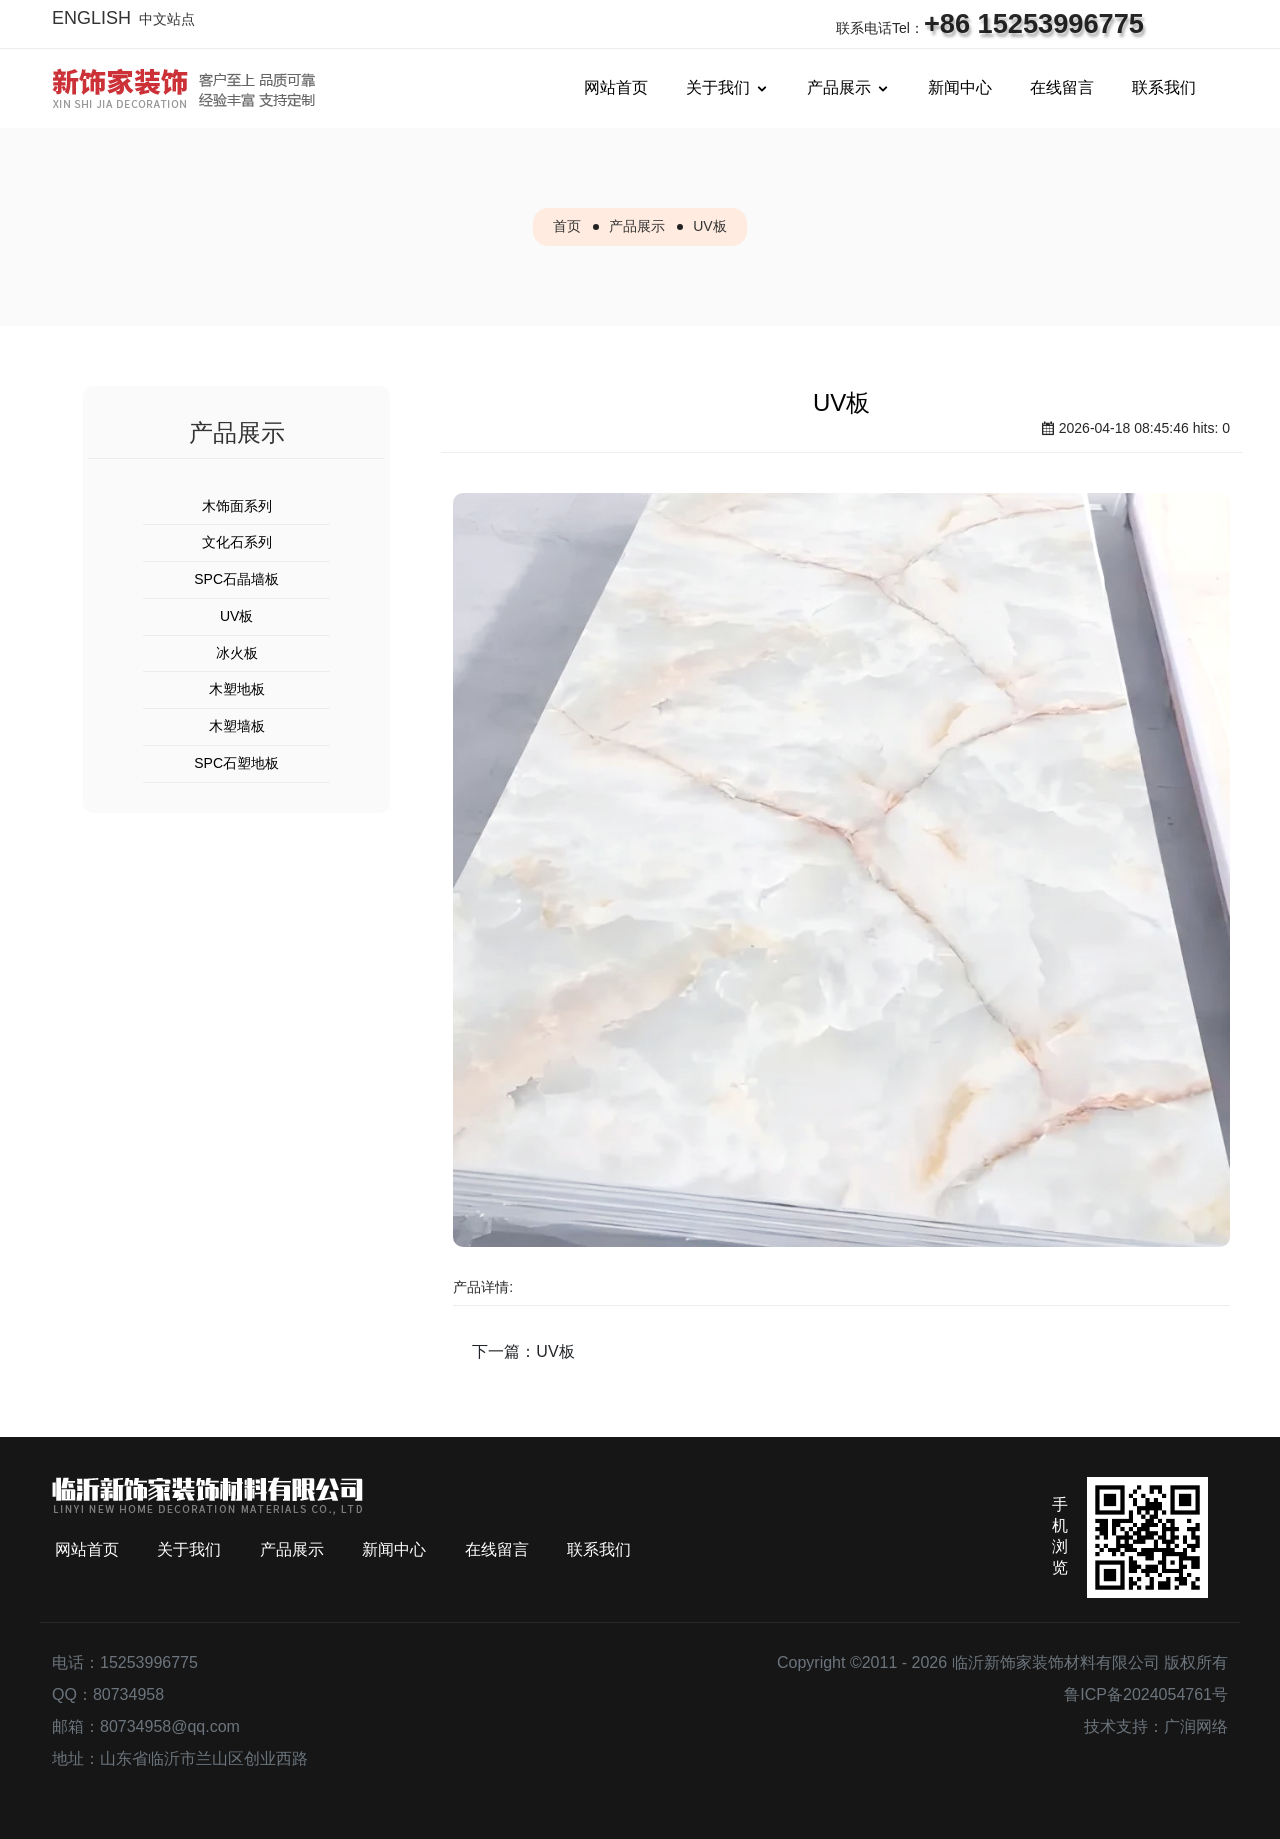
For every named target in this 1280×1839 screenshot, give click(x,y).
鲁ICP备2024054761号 (1146, 1694)
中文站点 (167, 19)
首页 (567, 226)
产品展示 (637, 226)
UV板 (709, 226)
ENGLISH (91, 18)
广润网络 (1196, 1726)
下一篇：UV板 (523, 1351)
